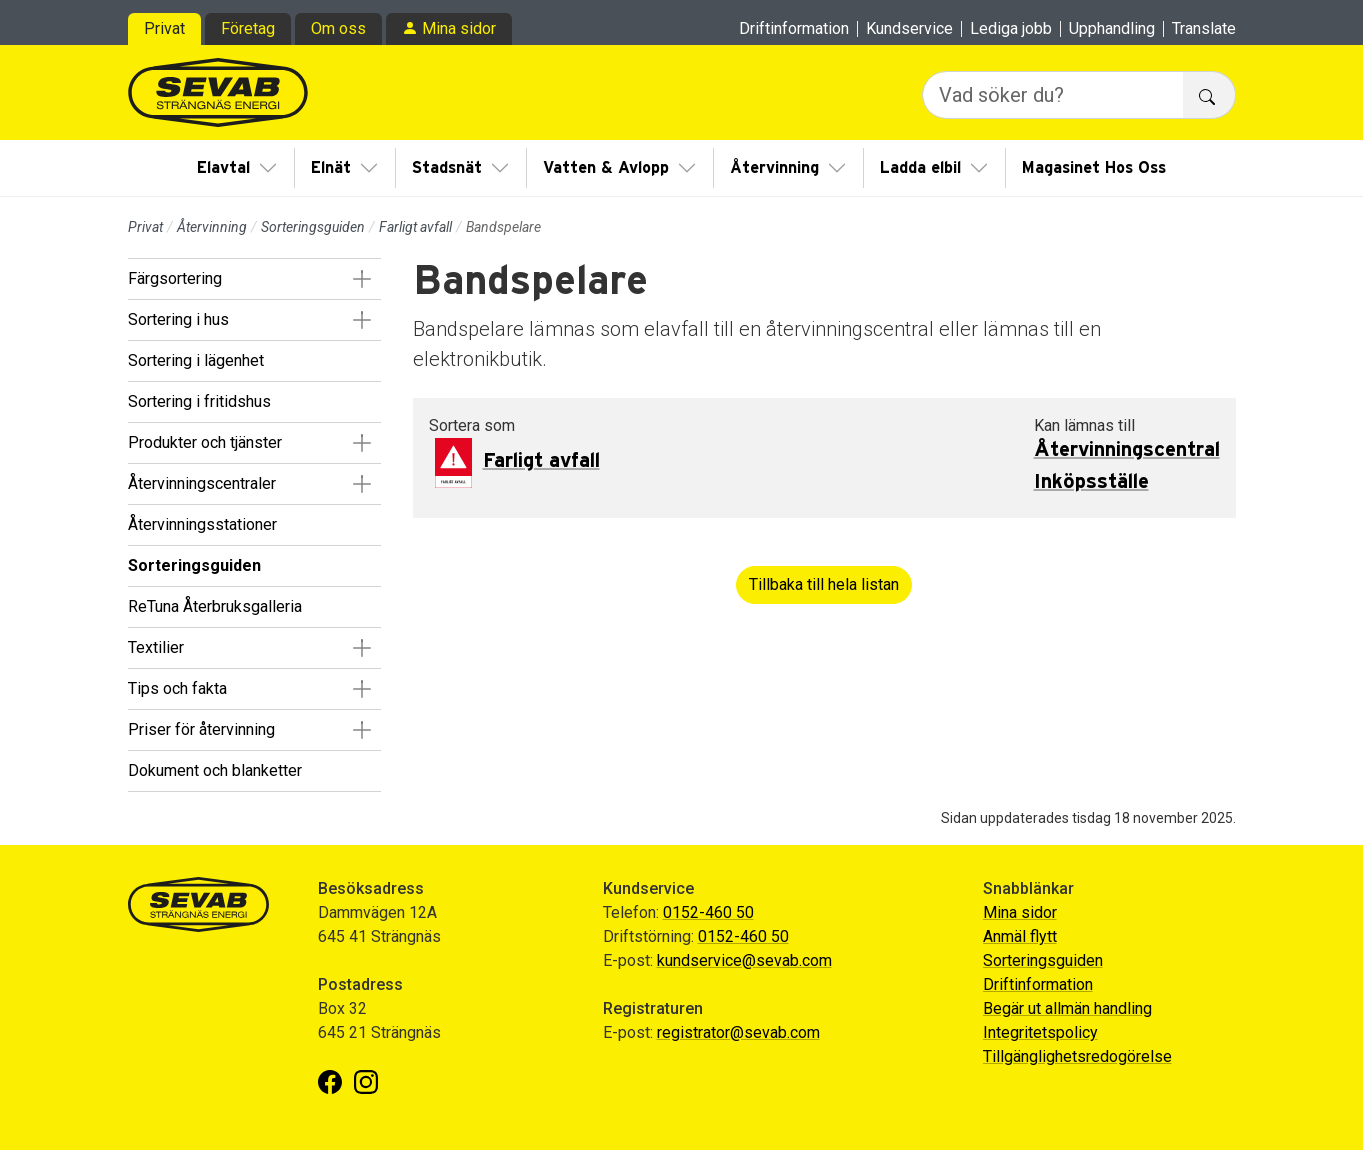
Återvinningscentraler (202, 483)
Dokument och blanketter (215, 770)
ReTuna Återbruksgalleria (215, 606)
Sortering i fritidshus (199, 401)
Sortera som (472, 425)
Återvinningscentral (1127, 450)
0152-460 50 (708, 912)
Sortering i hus (178, 319)
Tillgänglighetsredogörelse (1077, 1056)
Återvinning (774, 168)
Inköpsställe (1091, 482)
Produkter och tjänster (205, 442)
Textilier (156, 647)
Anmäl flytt (1020, 936)
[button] (362, 279)
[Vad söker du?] (1053, 95)
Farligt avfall (415, 227)
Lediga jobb (1011, 29)
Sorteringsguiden (313, 227)
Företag (248, 28)
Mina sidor (459, 28)
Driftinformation (794, 29)
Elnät (331, 168)
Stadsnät (447, 168)
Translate (1204, 29)
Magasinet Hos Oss (1094, 168)
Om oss (338, 28)
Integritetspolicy (1040, 1032)
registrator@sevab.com (738, 1032)
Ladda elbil (920, 168)
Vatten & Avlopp (606, 168)
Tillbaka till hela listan (824, 584)
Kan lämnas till (1084, 425)
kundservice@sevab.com (744, 960)
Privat (164, 28)
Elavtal (223, 168)
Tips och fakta (177, 688)
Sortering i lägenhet (196, 360)
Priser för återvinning (201, 729)
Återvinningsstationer (202, 524)
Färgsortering (175, 278)
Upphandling (1112, 29)
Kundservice (909, 29)
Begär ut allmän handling (1067, 1008)
